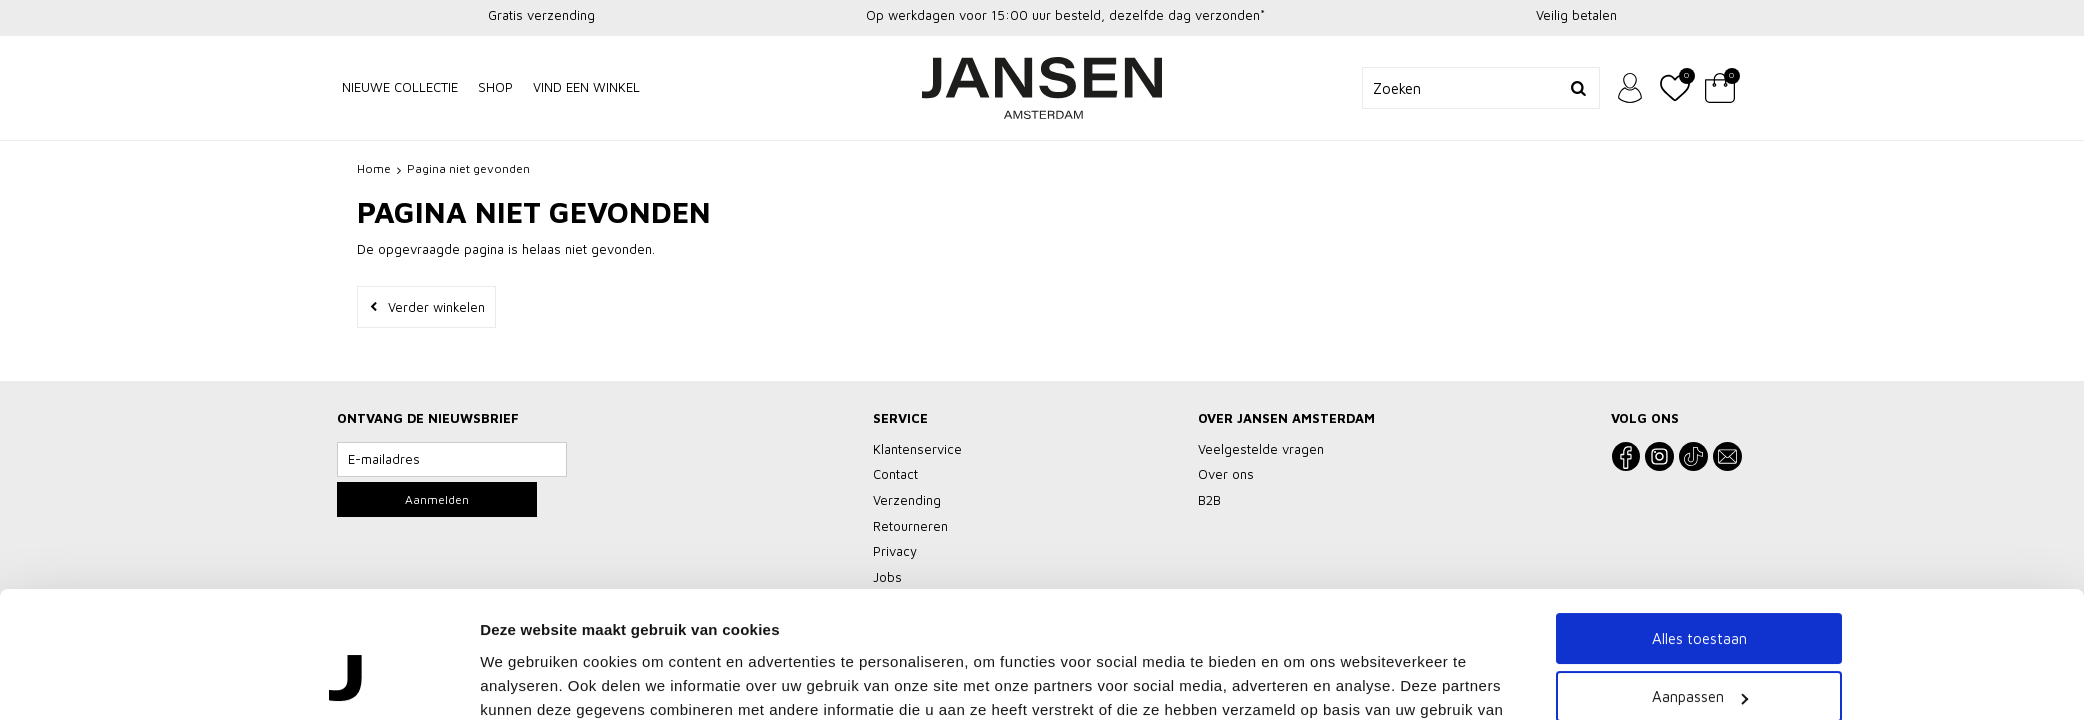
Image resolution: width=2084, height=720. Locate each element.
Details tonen (527, 652)
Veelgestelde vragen (1261, 449)
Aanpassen (1700, 561)
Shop (495, 87)
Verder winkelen (436, 307)
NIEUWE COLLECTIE (400, 87)
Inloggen (1630, 88)
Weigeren (1699, 619)
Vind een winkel (586, 87)
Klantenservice (917, 449)
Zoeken (1579, 88)
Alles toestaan (1699, 502)
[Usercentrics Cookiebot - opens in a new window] (347, 653)
